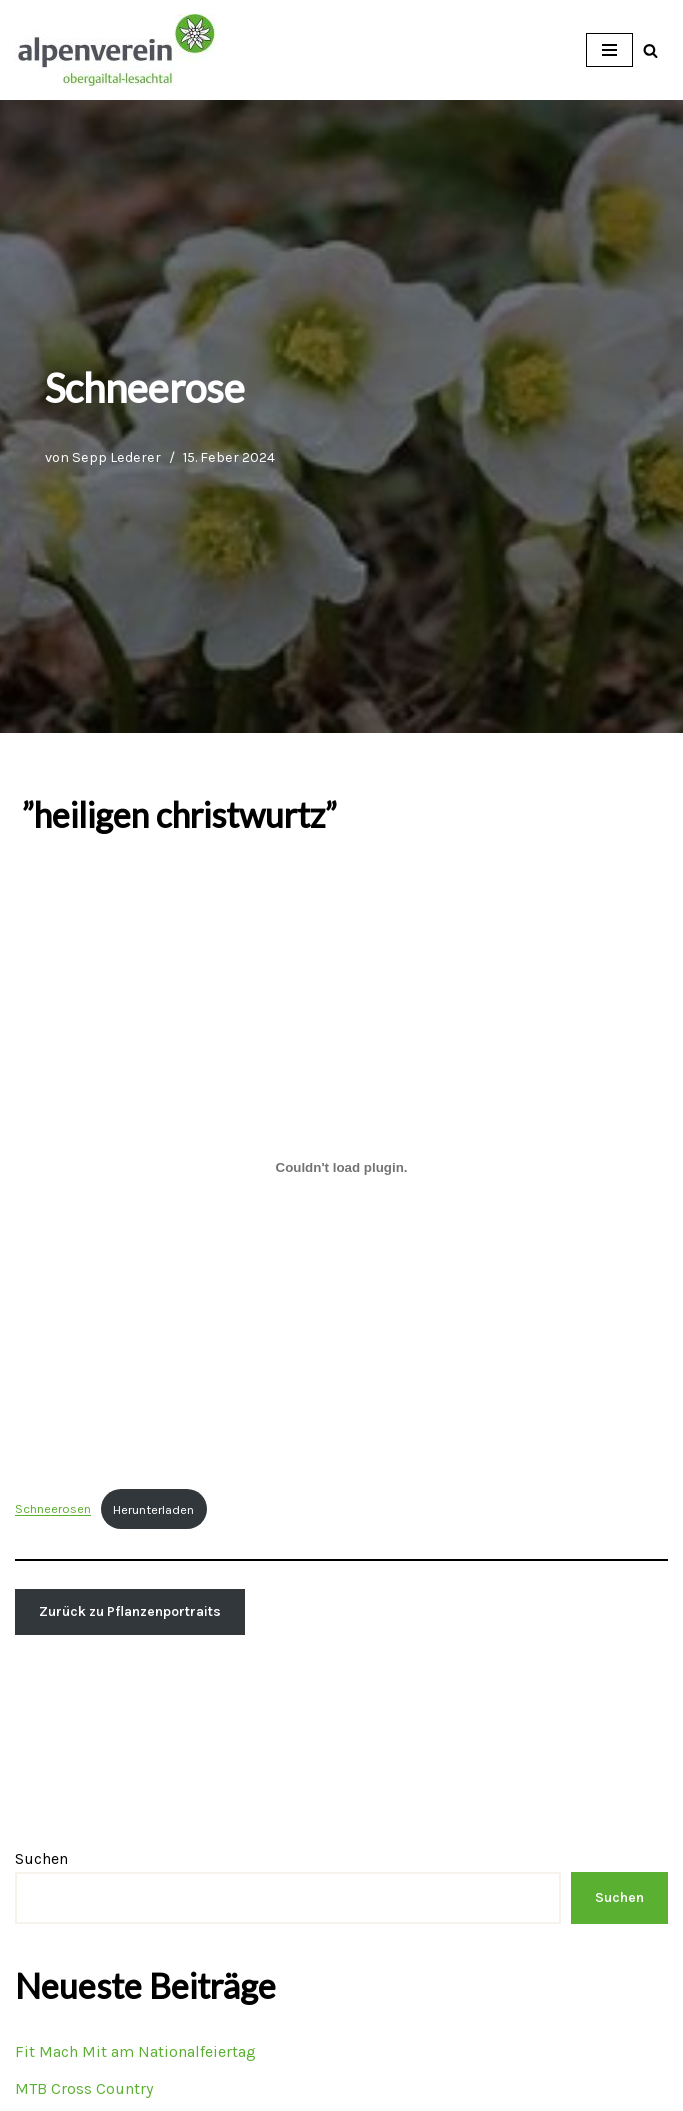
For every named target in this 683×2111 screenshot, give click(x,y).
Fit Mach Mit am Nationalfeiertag (135, 2051)
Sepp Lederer (116, 457)
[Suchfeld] (650, 50)
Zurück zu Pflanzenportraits (130, 1611)
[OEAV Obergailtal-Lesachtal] (115, 50)
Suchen (41, 1858)
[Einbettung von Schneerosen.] (341, 1167)
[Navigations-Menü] (609, 50)
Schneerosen (53, 1509)
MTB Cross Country (84, 2088)
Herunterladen (153, 1509)
